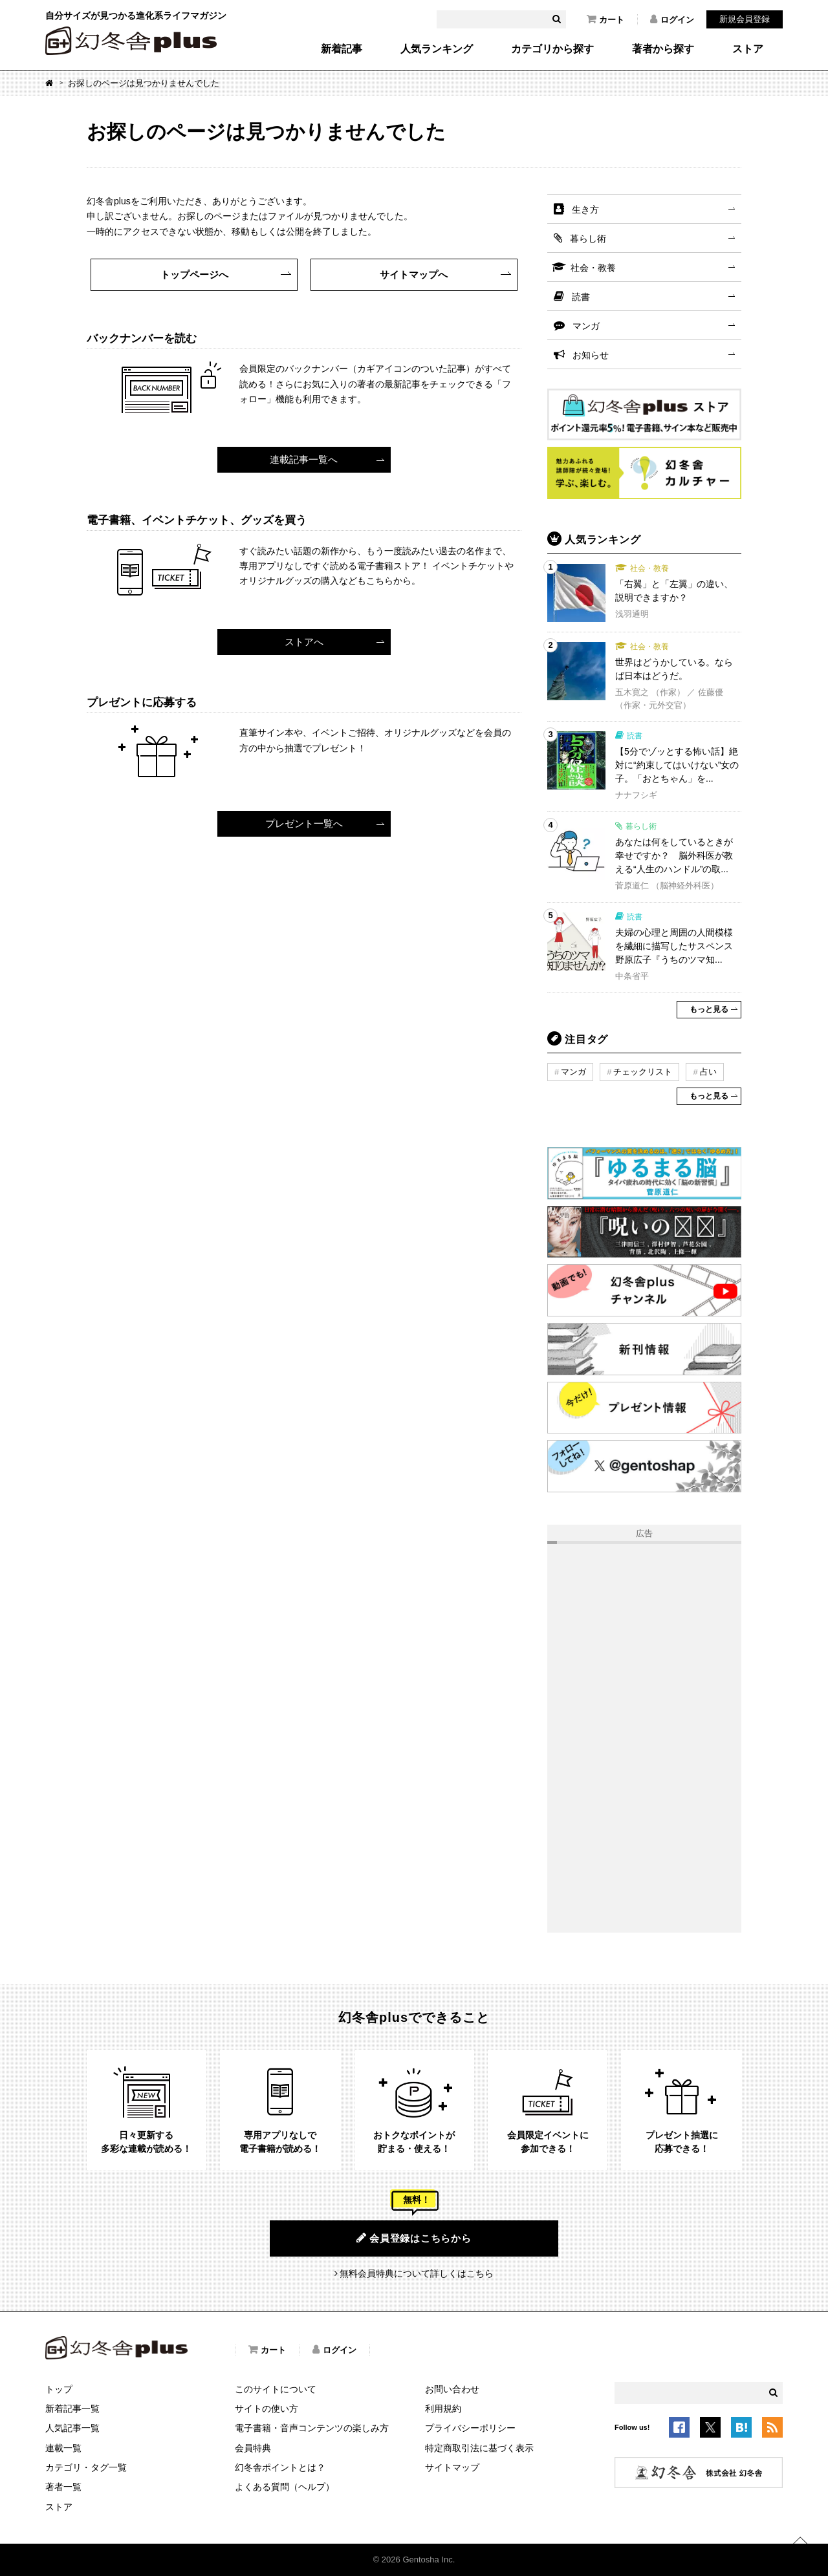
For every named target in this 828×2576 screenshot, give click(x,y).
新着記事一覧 (72, 2408)
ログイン (672, 19)
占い (708, 1072)
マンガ (586, 326)
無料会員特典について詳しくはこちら (417, 2273)
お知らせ (590, 355)
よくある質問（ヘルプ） (284, 2487)
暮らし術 (588, 238)
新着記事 (341, 49)
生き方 (585, 209)
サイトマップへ (414, 274)
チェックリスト (642, 1072)
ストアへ (304, 641)
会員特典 (253, 2448)
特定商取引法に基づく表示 (479, 2448)
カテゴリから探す (552, 49)
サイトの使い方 (266, 2408)
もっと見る (709, 1009)
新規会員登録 (744, 19)
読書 (581, 297)
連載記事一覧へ (304, 459)
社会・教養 (593, 268)
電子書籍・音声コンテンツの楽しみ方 (312, 2428)
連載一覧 (63, 2448)
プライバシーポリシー (470, 2428)
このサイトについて (275, 2389)
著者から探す (663, 49)
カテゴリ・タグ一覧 (86, 2467)
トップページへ (194, 274)
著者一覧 (63, 2487)
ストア (747, 49)
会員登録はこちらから (413, 2238)
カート (605, 19)
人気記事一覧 (72, 2428)
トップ (58, 2389)
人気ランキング (436, 49)
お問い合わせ (452, 2389)
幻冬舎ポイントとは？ (280, 2467)
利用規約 (443, 2408)
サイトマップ (452, 2467)
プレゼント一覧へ (304, 823)
